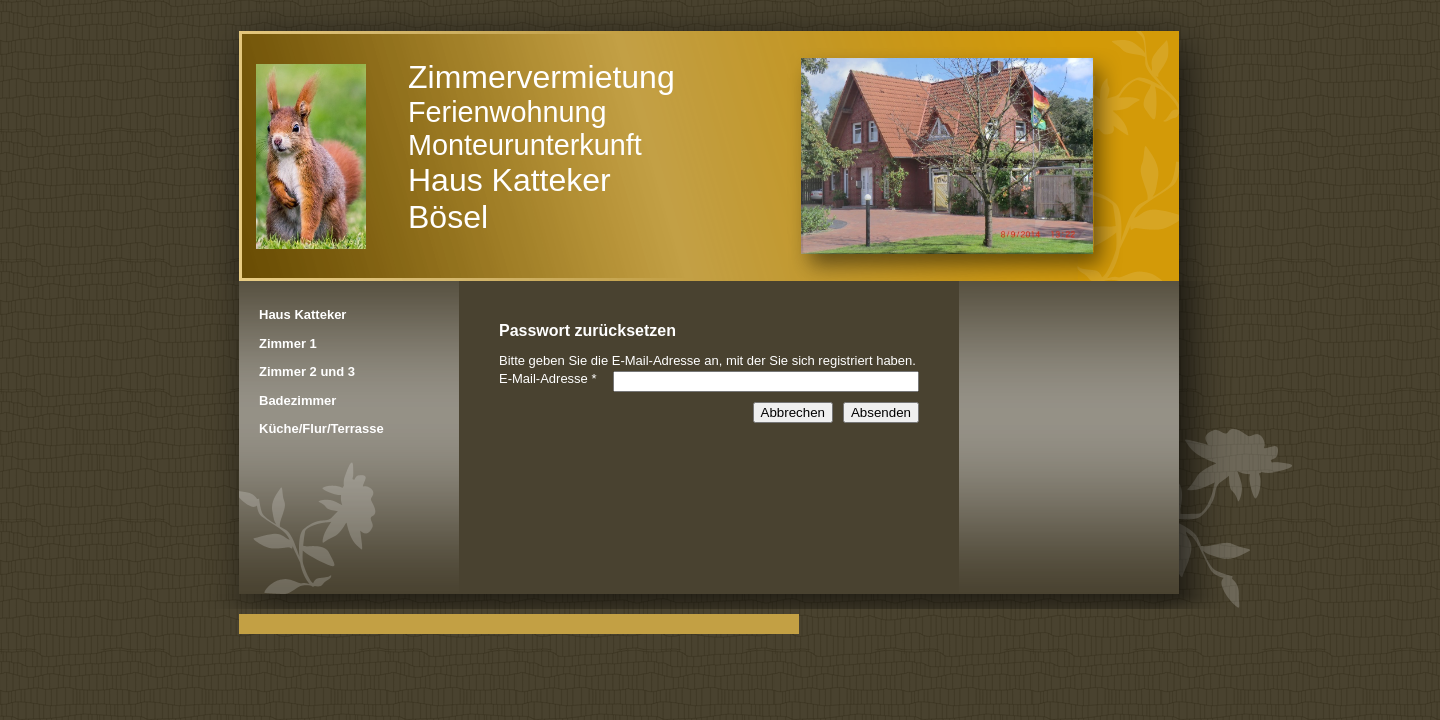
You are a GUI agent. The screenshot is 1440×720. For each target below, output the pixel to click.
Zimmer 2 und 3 (307, 371)
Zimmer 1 (288, 343)
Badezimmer (297, 400)
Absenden (881, 412)
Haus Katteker (302, 314)
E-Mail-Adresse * (548, 378)
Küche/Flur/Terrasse (321, 428)
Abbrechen (793, 412)
